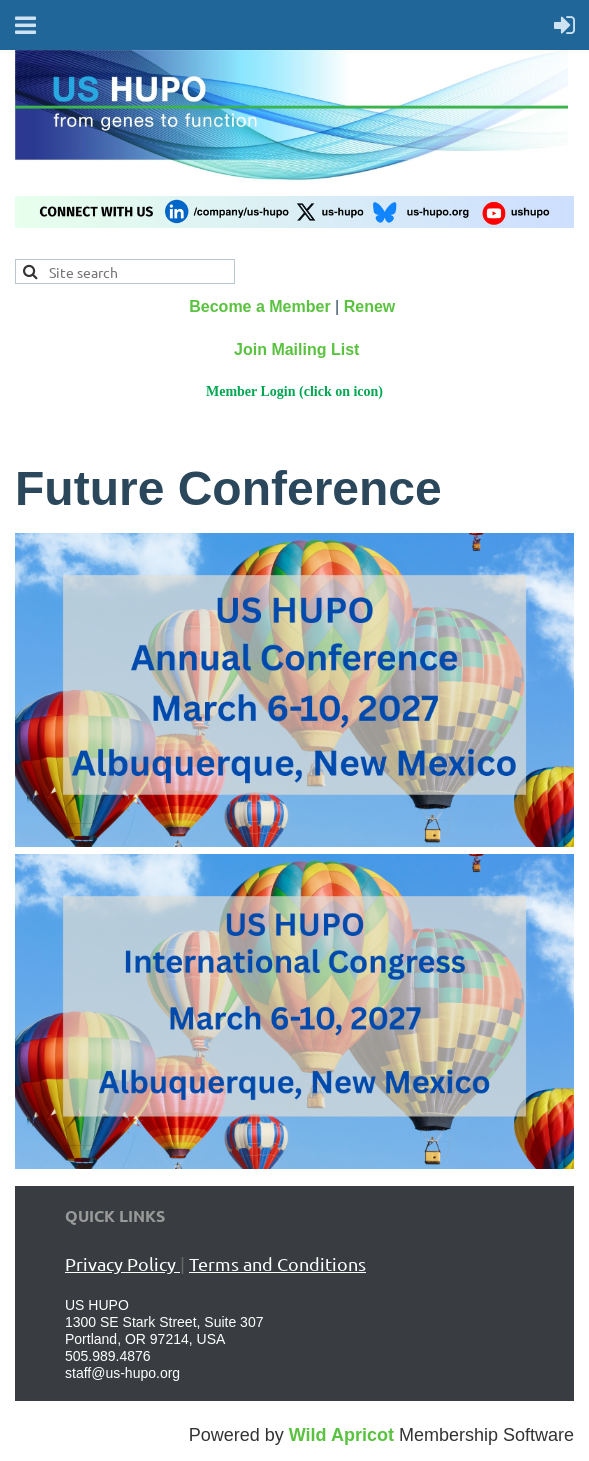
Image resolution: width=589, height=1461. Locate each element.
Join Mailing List (296, 349)
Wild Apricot (341, 1435)
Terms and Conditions (277, 1263)
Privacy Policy (122, 1263)
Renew (370, 306)
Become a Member (259, 306)
